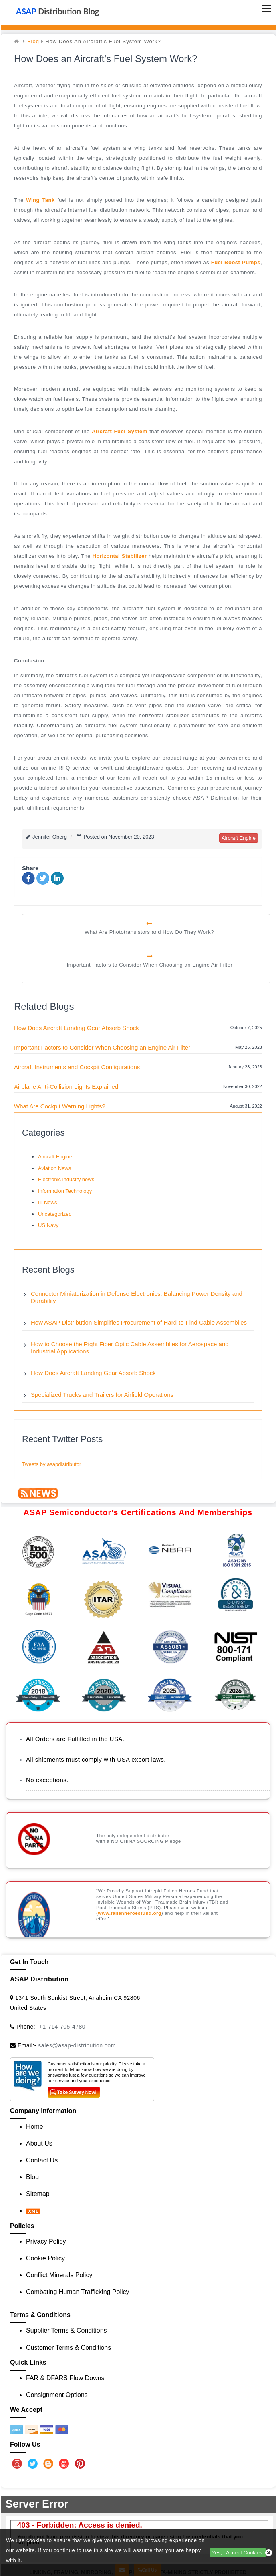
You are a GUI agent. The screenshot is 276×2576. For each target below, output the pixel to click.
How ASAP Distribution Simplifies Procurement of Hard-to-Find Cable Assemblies (139, 1322)
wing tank (40, 200)
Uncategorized (55, 1214)
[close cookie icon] (268, 2552)
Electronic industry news (66, 1179)
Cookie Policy (45, 2258)
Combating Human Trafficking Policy (77, 2291)
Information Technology (65, 1191)
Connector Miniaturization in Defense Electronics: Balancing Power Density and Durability (136, 1297)
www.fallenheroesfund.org (129, 1913)
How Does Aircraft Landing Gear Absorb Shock (76, 1027)
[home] (17, 41)
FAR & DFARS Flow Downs (65, 2378)
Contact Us (42, 2160)
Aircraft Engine (55, 1157)
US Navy (48, 1225)
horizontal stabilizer (120, 556)
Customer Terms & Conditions (68, 2347)
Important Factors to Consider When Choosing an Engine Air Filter (102, 1047)
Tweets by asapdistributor (51, 1464)
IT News (47, 1202)
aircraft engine (239, 838)
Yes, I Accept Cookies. (238, 2553)
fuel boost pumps (235, 262)
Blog (33, 41)
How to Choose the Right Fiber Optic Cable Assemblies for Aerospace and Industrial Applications (130, 1348)
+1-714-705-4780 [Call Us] (62, 2026)
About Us (39, 2143)
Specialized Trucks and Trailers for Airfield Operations (102, 1394)
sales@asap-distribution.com (76, 2045)
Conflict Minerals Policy (59, 2275)
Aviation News (54, 1168)
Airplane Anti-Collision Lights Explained (66, 1086)
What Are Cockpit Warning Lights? (59, 1106)
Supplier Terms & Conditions (66, 2330)
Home (34, 2126)
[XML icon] (33, 2210)
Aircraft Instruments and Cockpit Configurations (77, 1067)
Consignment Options (57, 2394)
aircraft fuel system (119, 431)
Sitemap (38, 2193)
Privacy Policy (46, 2241)
